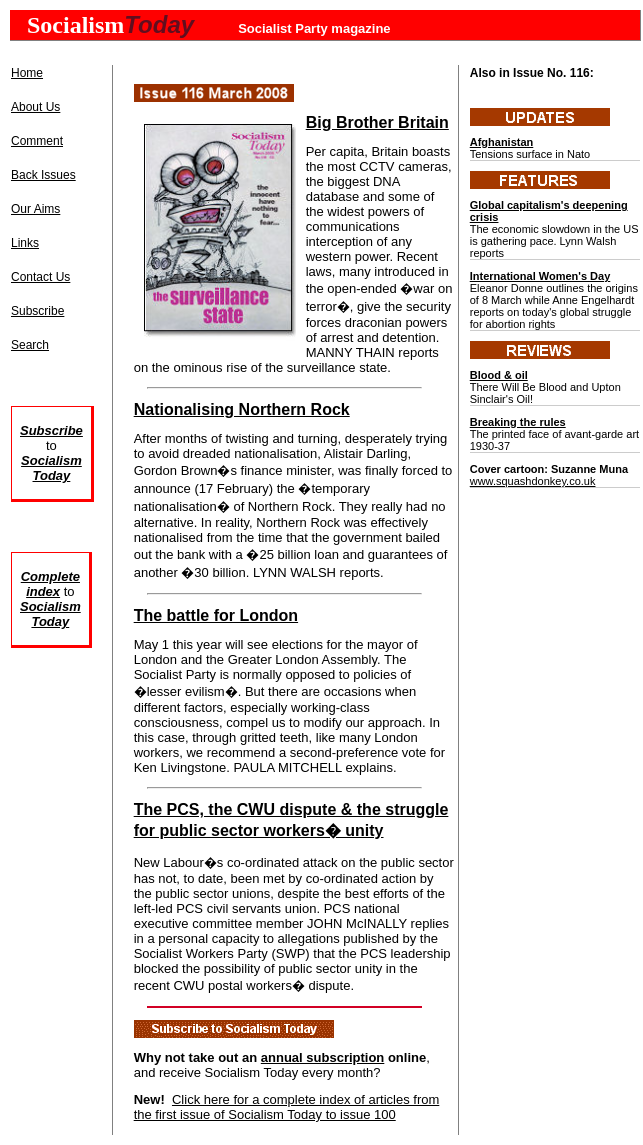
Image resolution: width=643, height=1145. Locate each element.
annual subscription (323, 1057)
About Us (35, 107)
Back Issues (43, 175)
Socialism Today (50, 614)
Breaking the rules (518, 422)
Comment (37, 141)
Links (25, 243)
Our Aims (35, 209)
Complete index (50, 584)
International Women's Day (540, 276)
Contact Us (40, 277)
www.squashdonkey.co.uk (533, 481)
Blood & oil (499, 375)
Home (27, 73)
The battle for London (216, 615)
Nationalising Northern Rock (242, 409)
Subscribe (37, 311)
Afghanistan (502, 142)
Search (30, 345)
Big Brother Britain (377, 122)
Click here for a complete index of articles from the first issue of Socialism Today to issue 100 (287, 1107)
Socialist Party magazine (314, 28)
